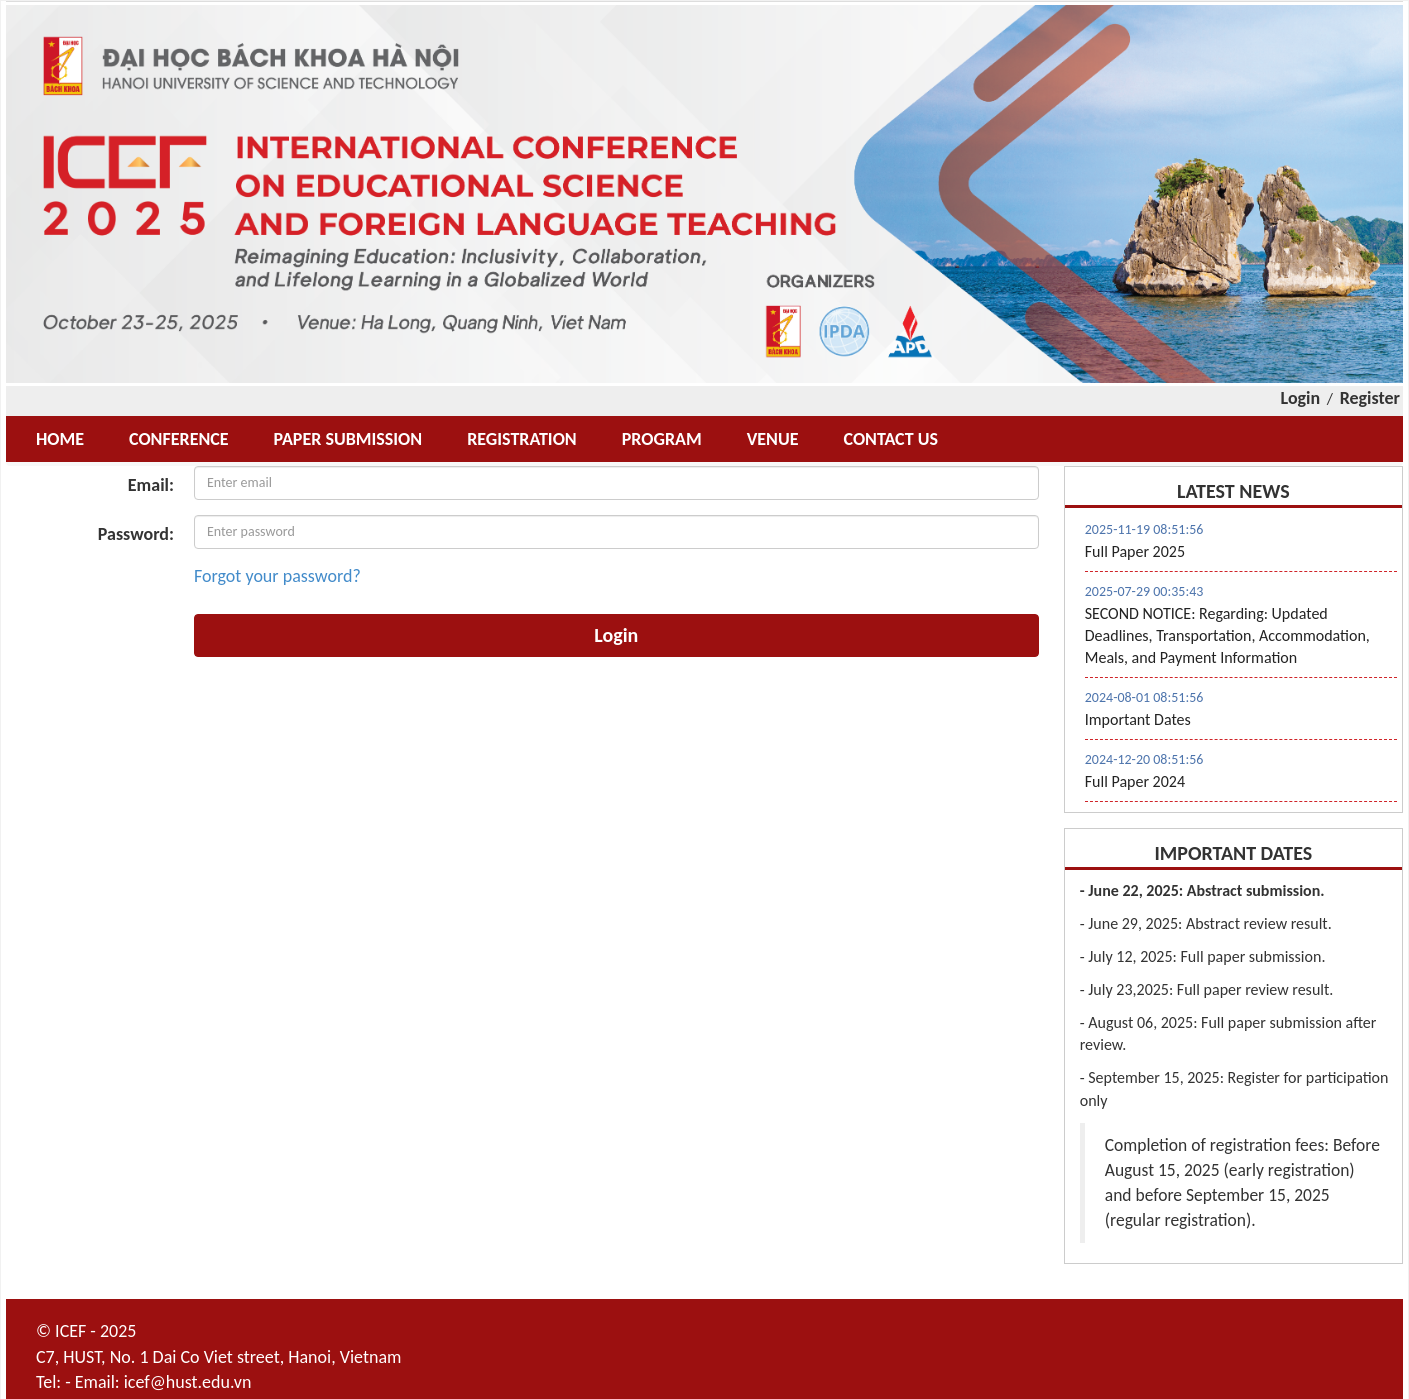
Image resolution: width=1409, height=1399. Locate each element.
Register (1370, 398)
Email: (151, 485)
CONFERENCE (179, 439)
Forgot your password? (277, 576)
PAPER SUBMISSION (348, 439)
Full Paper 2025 (1135, 551)
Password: (136, 534)
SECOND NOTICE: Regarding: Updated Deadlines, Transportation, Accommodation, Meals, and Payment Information (1227, 635)
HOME (60, 439)
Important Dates (1138, 719)
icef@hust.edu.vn (188, 1382)
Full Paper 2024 (1135, 781)
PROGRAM (662, 439)
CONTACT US (890, 439)
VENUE (773, 439)
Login (1301, 398)
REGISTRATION (522, 439)
